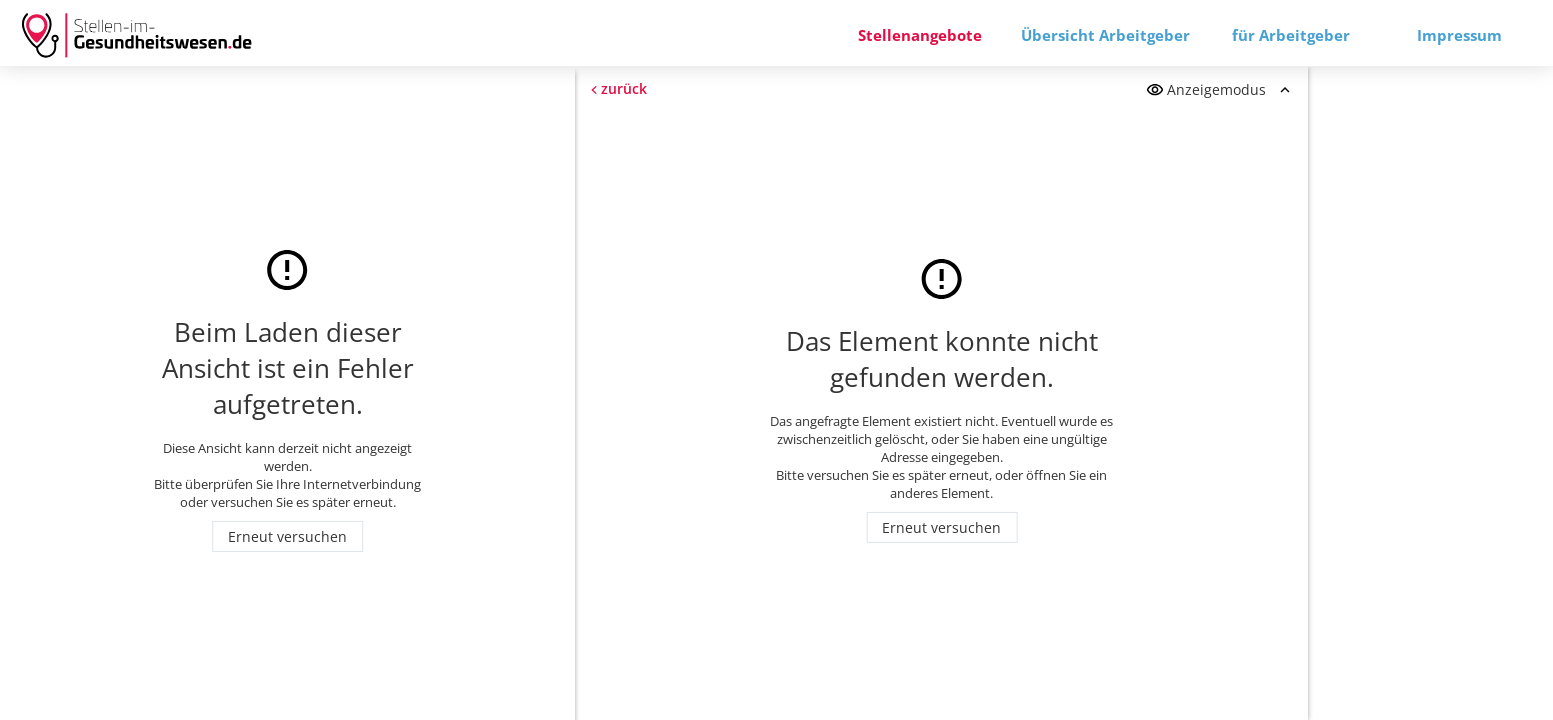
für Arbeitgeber (1291, 35)
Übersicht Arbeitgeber (1105, 35)
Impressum (1459, 35)
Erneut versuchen (287, 536)
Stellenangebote (920, 35)
